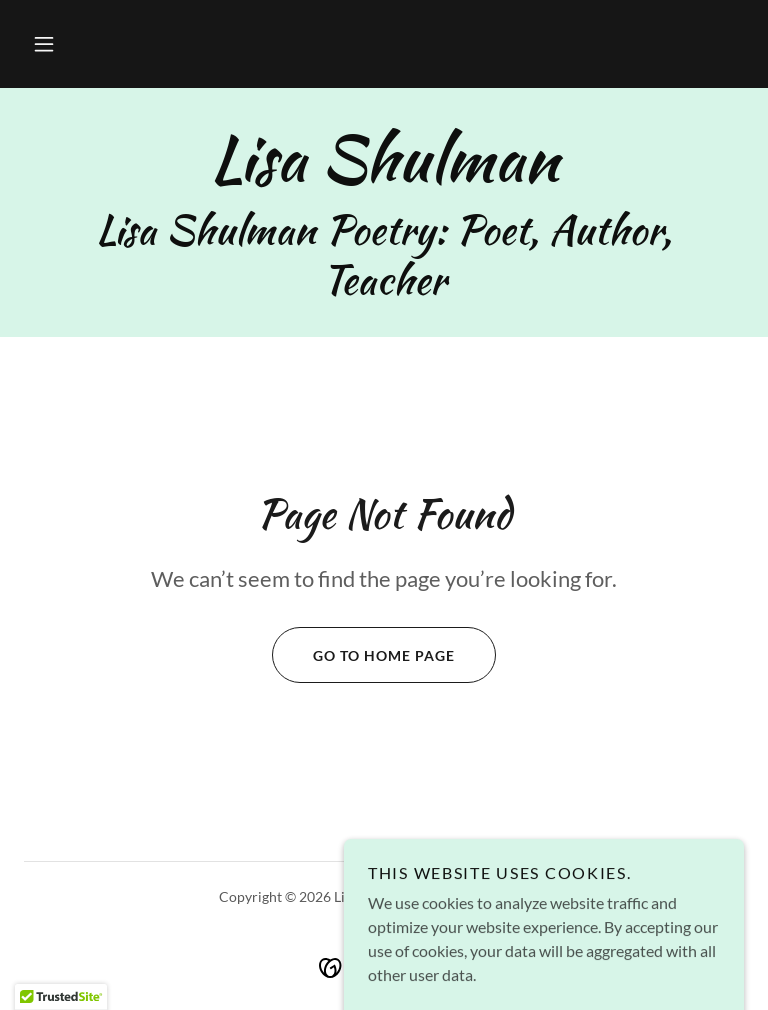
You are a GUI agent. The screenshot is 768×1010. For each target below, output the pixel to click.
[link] (384, 174)
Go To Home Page (363, 655)
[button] (44, 44)
